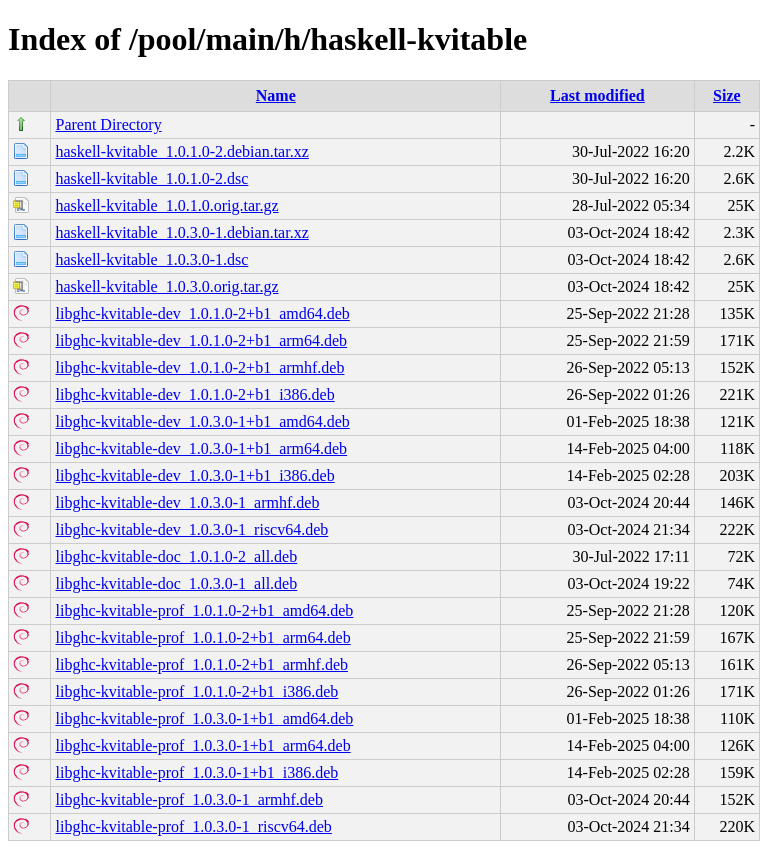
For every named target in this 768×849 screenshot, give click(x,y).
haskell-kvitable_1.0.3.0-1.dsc (151, 259)
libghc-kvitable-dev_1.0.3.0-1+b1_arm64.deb (201, 448)
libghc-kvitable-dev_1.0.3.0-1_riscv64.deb (191, 529)
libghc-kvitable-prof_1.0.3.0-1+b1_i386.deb (196, 772)
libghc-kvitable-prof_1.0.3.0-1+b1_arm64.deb (202, 745)
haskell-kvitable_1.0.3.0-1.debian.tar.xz (181, 232)
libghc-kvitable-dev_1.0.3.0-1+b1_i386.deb (194, 475)
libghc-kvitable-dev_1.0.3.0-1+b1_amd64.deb (202, 421)
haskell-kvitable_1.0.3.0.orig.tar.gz (166, 286)
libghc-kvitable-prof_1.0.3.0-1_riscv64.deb (193, 826)
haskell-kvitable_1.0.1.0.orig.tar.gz (166, 205)
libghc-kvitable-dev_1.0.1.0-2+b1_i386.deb (194, 394)
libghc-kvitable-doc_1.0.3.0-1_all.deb (176, 583)
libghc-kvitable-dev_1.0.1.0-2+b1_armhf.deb (199, 367)
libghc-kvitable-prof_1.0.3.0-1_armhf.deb (188, 799)
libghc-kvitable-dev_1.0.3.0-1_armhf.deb (187, 502)
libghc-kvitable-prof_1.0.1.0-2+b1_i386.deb (196, 691)
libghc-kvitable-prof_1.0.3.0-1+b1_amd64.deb (204, 718)
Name (276, 95)
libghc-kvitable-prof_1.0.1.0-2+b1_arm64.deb (202, 637)
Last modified (597, 95)
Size (727, 95)
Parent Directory (108, 124)
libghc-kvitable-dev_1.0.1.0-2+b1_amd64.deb (202, 313)
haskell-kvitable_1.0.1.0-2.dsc (151, 178)
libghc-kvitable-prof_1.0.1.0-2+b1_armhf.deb (201, 664)
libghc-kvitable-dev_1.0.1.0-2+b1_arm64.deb (201, 340)
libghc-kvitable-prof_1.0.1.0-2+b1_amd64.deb (204, 610)
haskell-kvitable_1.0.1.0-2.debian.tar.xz (181, 151)
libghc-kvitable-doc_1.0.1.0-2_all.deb (176, 556)
